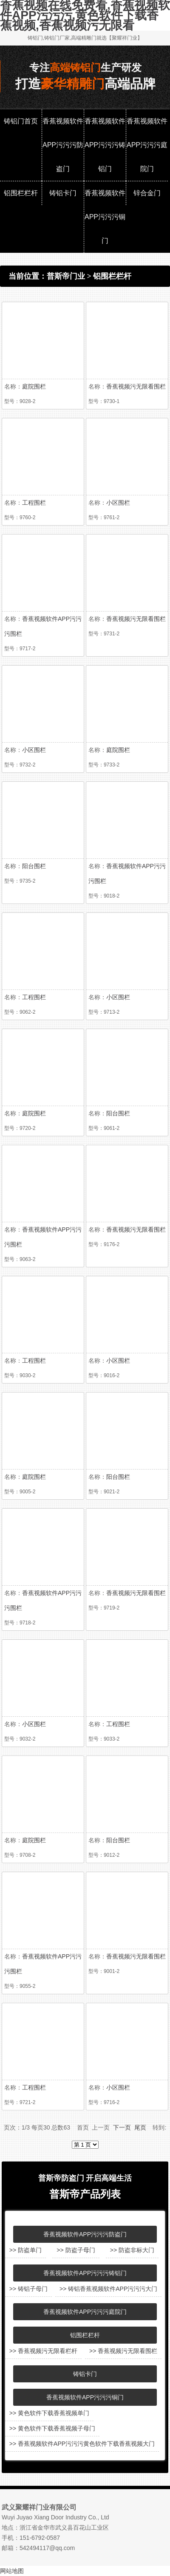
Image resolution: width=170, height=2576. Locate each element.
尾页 (140, 2127)
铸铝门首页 (21, 121)
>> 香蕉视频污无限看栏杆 (43, 2350)
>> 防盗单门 (25, 2250)
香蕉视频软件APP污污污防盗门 (62, 144)
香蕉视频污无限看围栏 (136, 386)
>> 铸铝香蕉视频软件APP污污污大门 (108, 2288)
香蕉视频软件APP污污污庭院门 (147, 144)
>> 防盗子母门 (76, 2250)
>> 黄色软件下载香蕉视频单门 (49, 2413)
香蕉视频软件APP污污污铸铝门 (105, 144)
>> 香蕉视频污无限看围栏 (123, 2350)
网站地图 (12, 2570)
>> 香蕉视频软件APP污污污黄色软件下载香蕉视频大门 (82, 2443)
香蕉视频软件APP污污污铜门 (105, 216)
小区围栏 (118, 502)
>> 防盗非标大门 (132, 2250)
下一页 (122, 2127)
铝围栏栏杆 (21, 193)
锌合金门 (147, 193)
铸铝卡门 (62, 193)
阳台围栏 (34, 866)
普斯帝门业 (66, 276)
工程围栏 (34, 502)
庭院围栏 (34, 386)
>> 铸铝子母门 (28, 2288)
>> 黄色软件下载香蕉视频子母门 (52, 2428)
